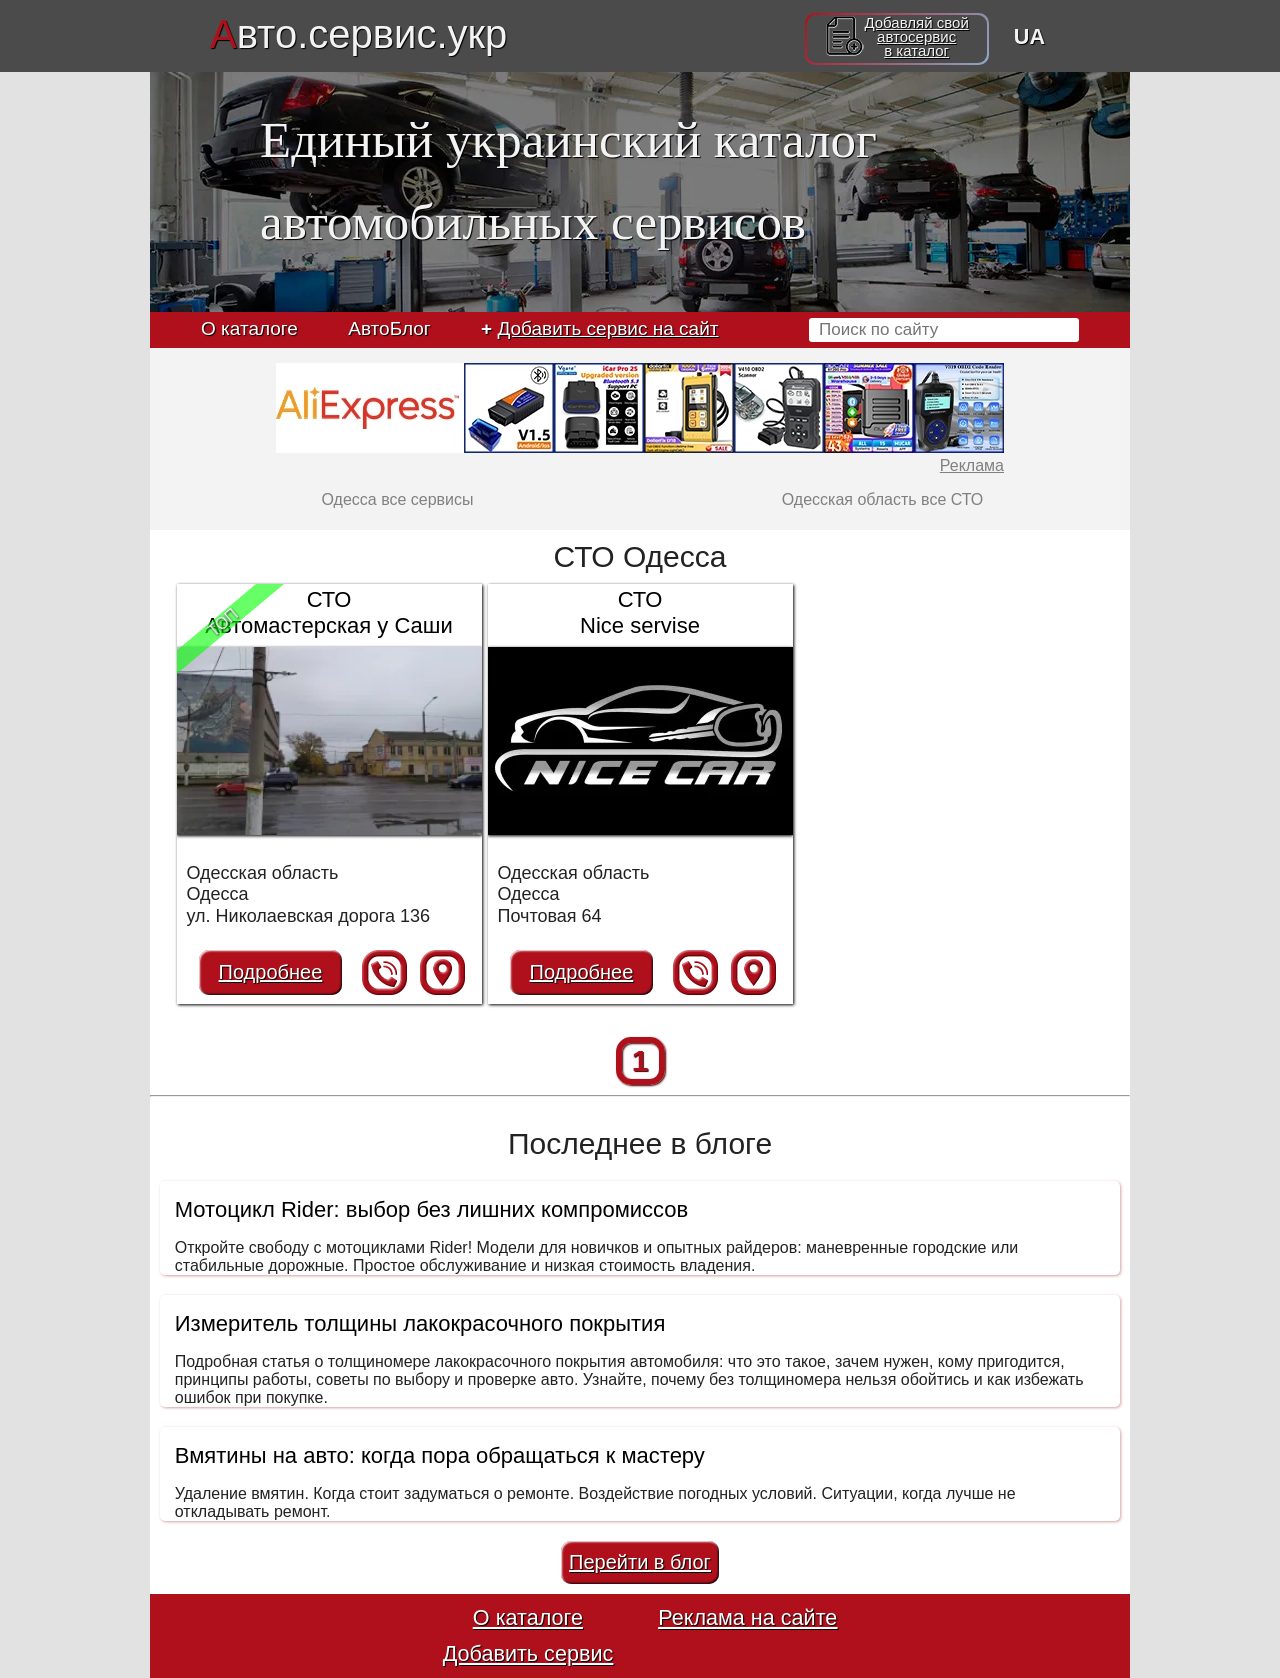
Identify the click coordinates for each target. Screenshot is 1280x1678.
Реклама (972, 465)
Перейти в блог (640, 1562)
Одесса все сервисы (397, 499)
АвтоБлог (389, 328)
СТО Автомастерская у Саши (328, 612)
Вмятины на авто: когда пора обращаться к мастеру (440, 1455)
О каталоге (249, 328)
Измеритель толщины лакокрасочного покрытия (420, 1323)
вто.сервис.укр (358, 34)
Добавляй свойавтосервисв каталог (916, 37)
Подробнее (271, 972)
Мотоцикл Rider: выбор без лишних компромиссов (431, 1209)
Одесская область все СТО (883, 499)
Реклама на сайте (747, 1617)
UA (1029, 36)
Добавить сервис (528, 1653)
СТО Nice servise (640, 612)
